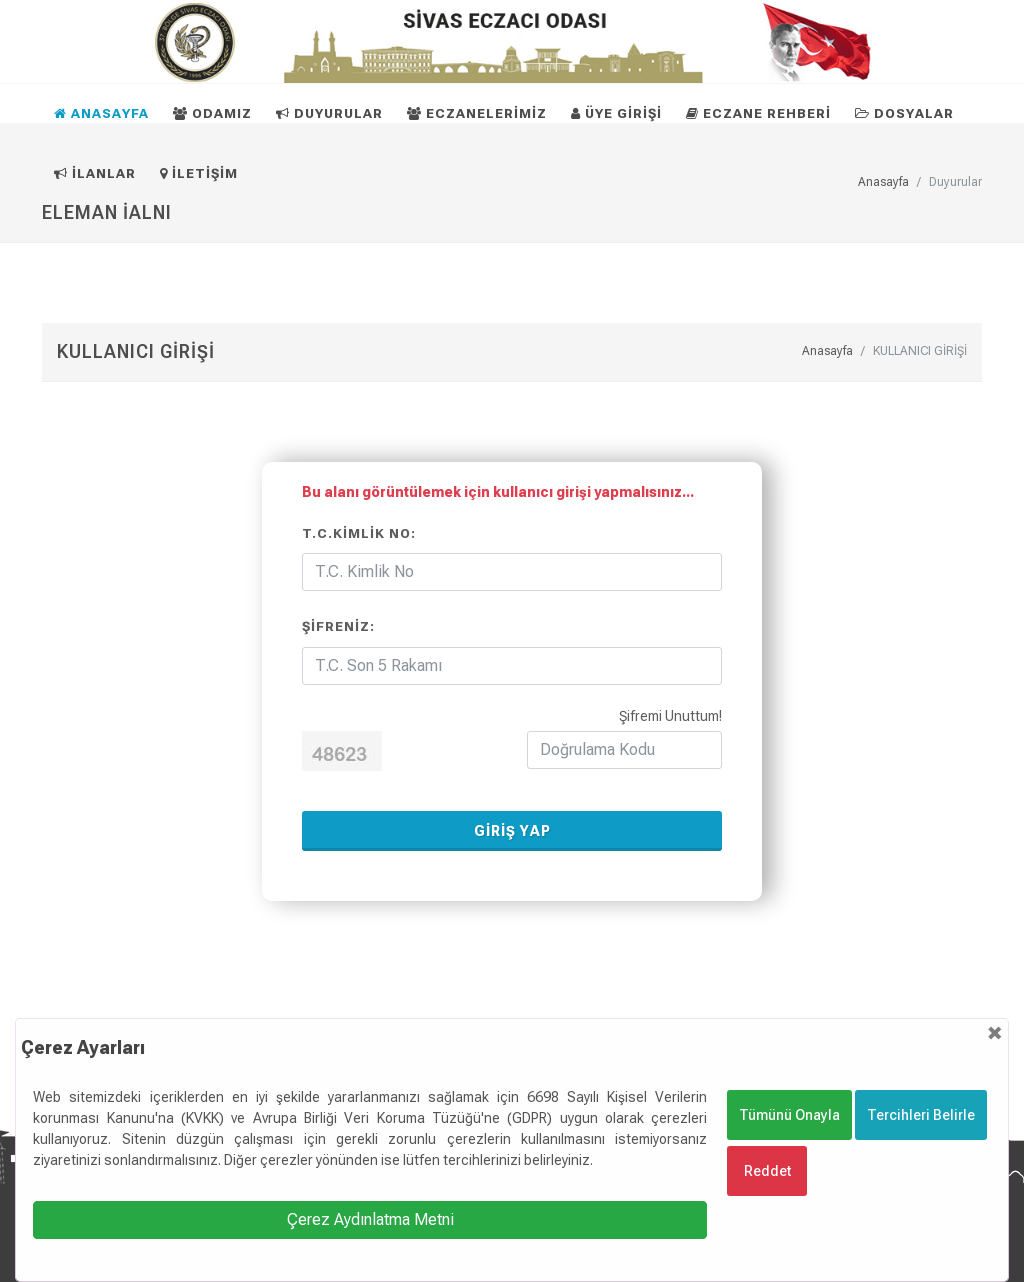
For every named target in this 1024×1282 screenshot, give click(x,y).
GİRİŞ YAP (512, 831)
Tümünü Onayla (789, 1115)
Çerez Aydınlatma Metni (370, 1219)
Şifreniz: (338, 626)
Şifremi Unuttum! (670, 716)
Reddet (767, 1171)
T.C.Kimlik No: (359, 533)
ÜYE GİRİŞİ (616, 113)
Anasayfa (827, 351)
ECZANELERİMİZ (477, 113)
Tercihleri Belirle (921, 1115)
